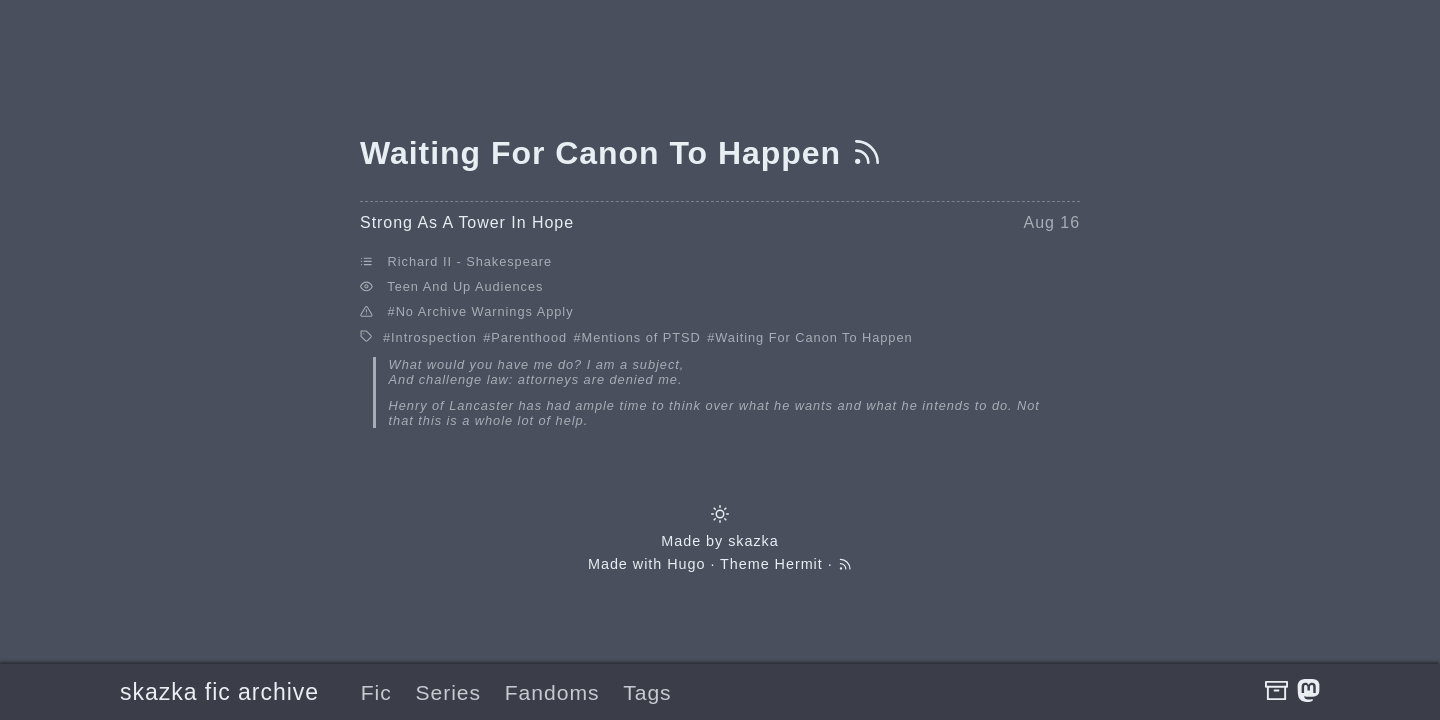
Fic (376, 692)
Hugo (686, 564)
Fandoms (552, 692)
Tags (647, 692)
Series (448, 692)
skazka (753, 541)
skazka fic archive (219, 692)
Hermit (799, 564)
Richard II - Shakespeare (470, 261)
